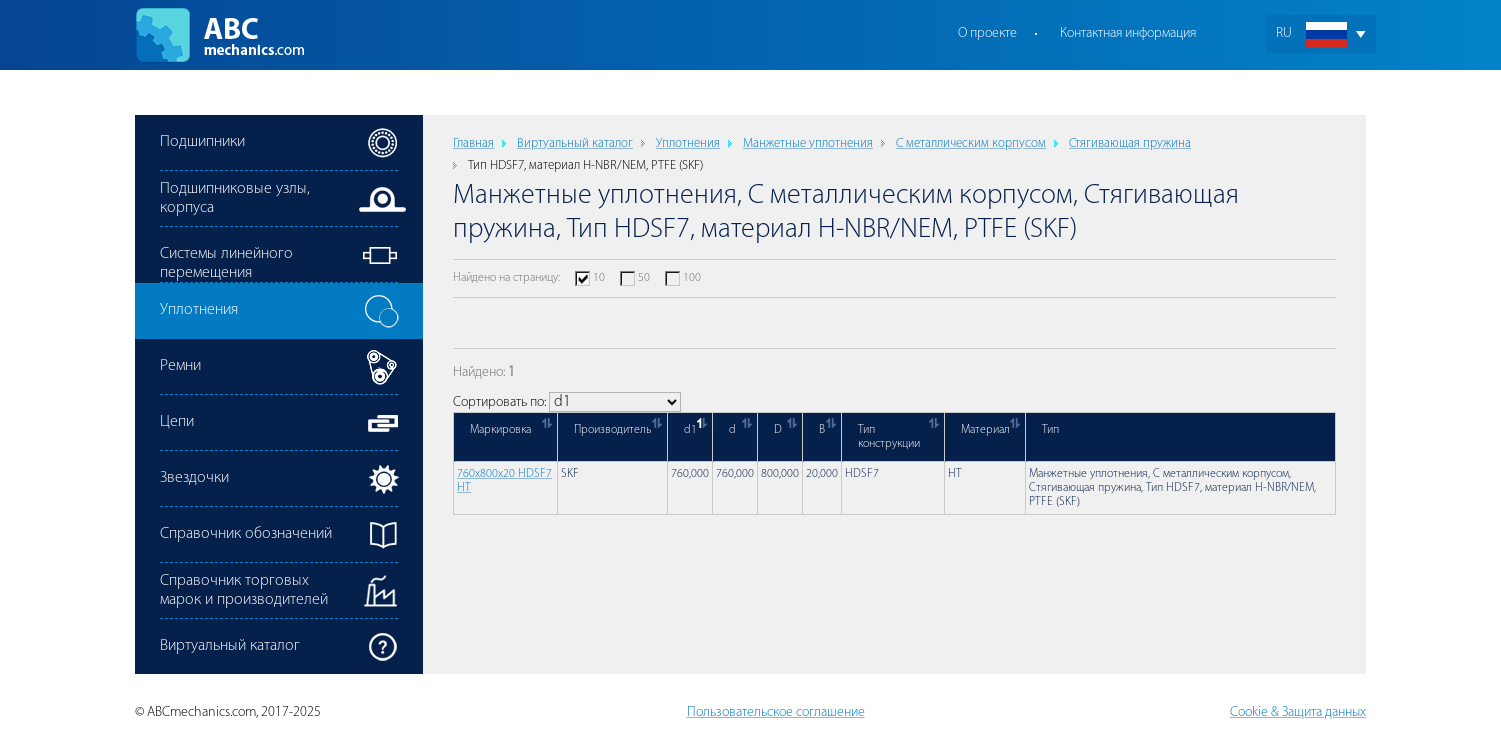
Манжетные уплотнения (808, 143)
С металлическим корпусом (971, 143)
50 (644, 278)
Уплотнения (688, 143)
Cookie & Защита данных (1298, 712)
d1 (690, 430)
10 (599, 278)
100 (692, 278)
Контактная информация (1128, 33)
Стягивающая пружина (1130, 143)
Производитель (613, 430)
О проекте (987, 33)
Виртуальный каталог (575, 143)
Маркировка (500, 430)
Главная (473, 143)
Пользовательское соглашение (776, 712)
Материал (985, 430)
